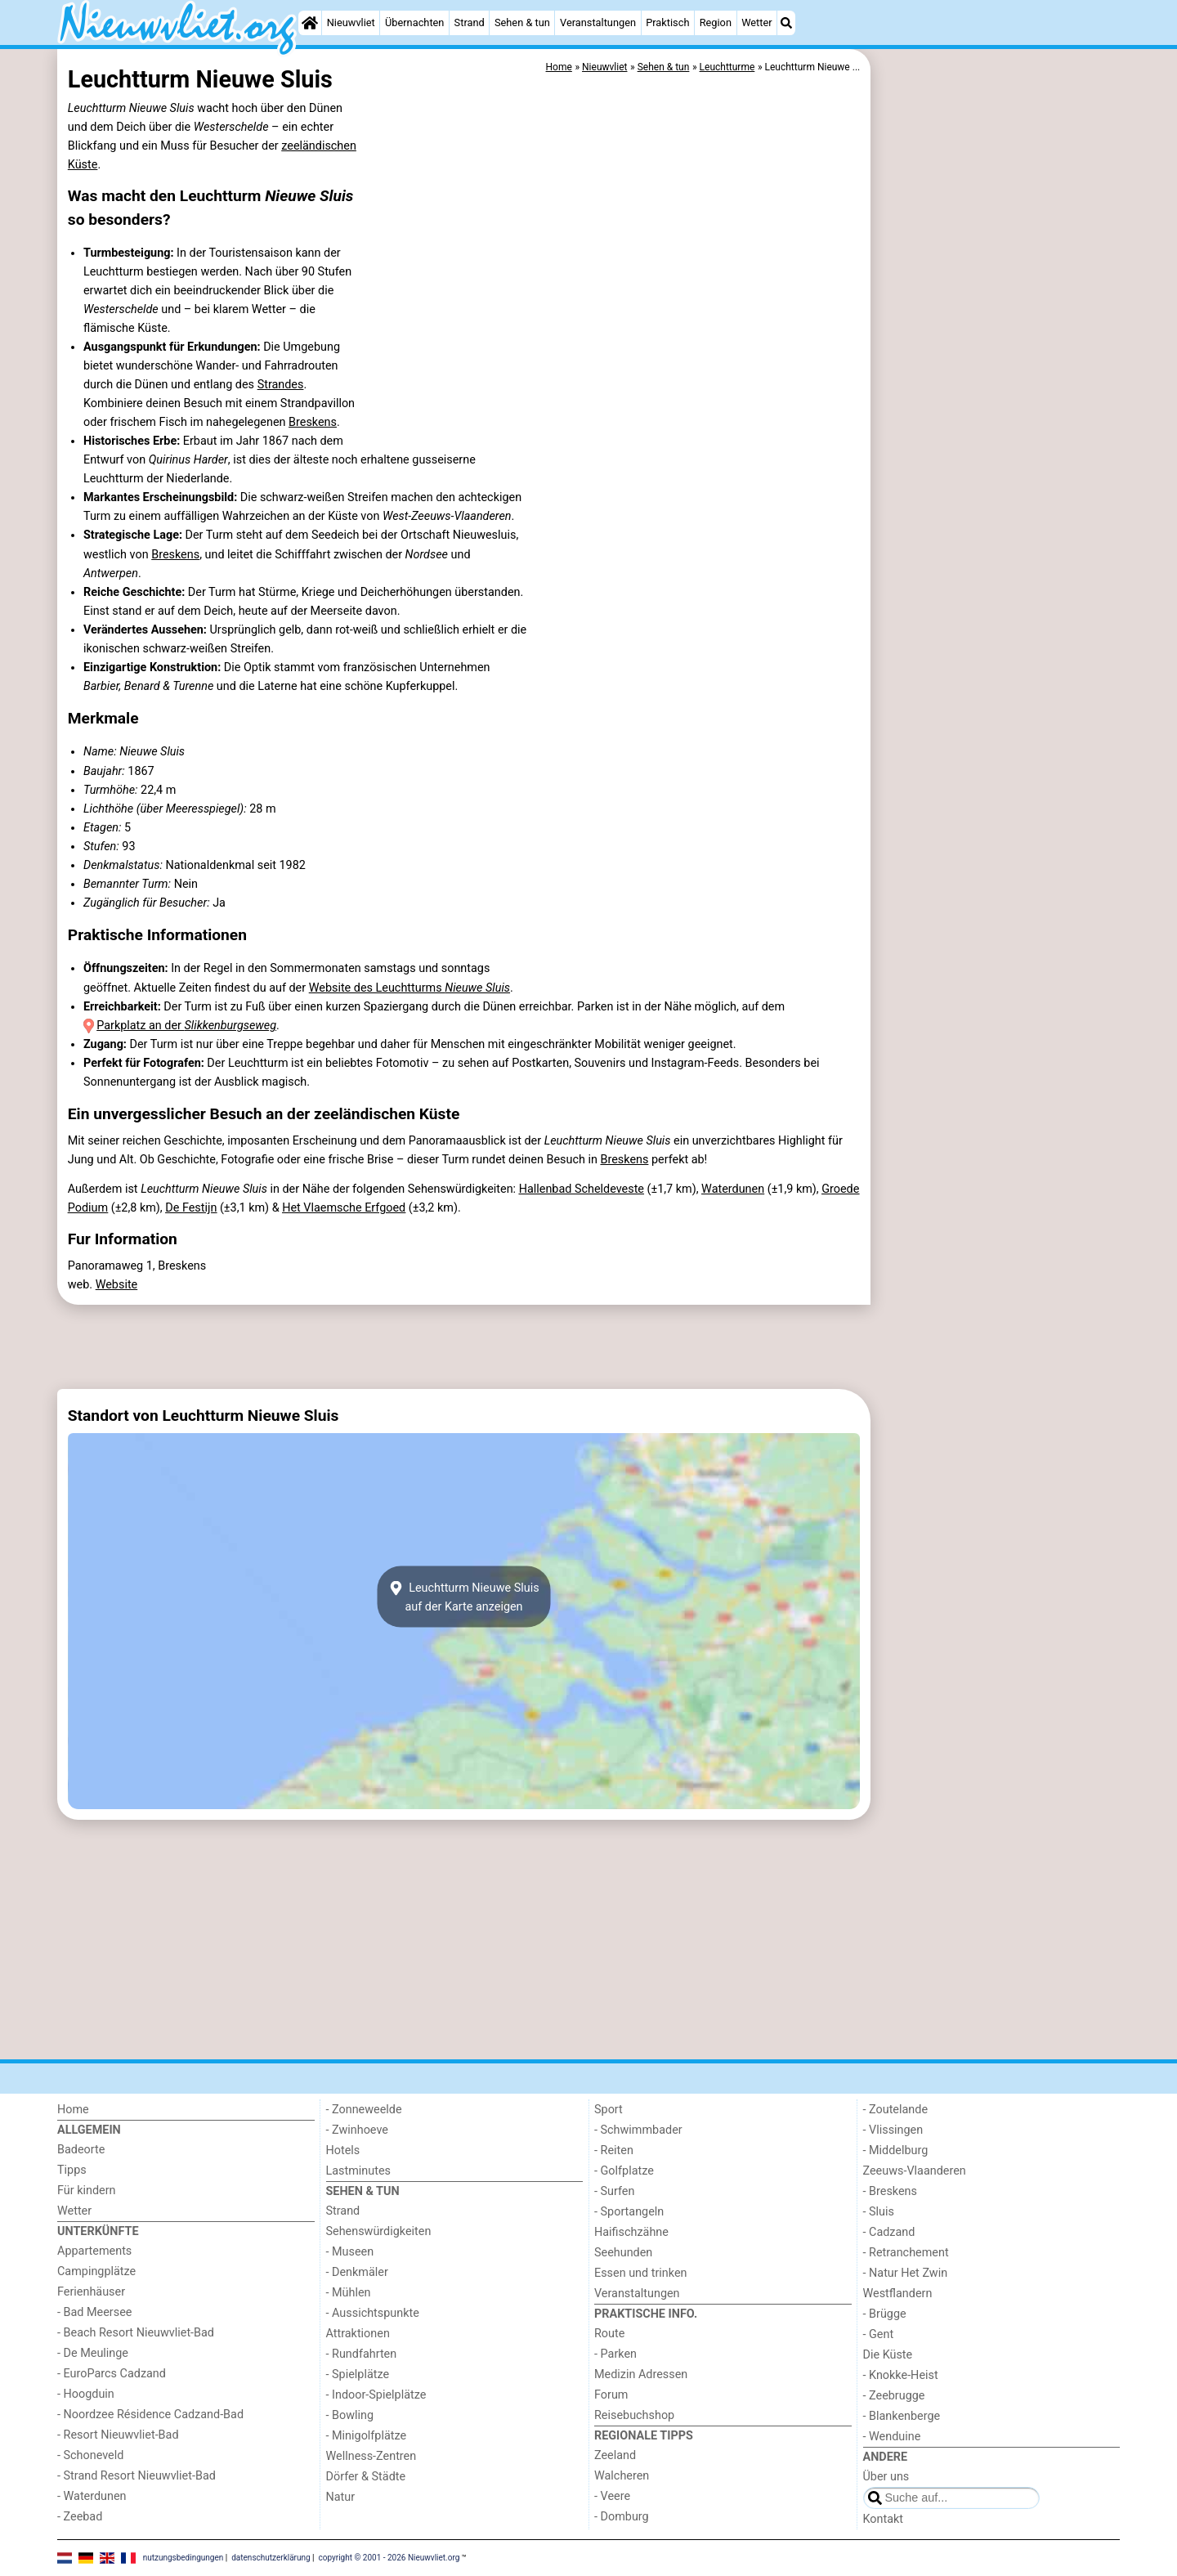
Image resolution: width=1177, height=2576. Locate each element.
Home (73, 2110)
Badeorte (81, 2150)
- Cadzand (889, 2232)
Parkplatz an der (186, 1026)
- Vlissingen (893, 2130)
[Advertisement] (997, 425)
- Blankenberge (902, 2416)
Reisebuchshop (634, 2415)
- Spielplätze (358, 2374)
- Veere (612, 2496)
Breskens (313, 422)
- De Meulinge (92, 2353)
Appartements (94, 2251)
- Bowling (350, 2415)
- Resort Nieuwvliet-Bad (118, 2435)
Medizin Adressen (640, 2374)
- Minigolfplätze (366, 2436)
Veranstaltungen (598, 22)
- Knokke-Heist (900, 2375)
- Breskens (890, 2191)
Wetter (756, 22)
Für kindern (86, 2190)
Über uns (886, 2477)
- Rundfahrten (361, 2354)
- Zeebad (79, 2517)
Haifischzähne (631, 2232)
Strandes (280, 385)
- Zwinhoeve (357, 2130)
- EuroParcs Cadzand (111, 2374)
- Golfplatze (624, 2171)
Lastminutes (358, 2171)
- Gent (878, 2334)
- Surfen (614, 2191)
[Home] (309, 23)
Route (609, 2334)
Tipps (72, 2170)
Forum (611, 2395)
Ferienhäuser (91, 2292)
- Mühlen (348, 2293)
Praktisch (667, 22)
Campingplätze (96, 2271)
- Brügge (884, 2314)
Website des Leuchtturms (409, 988)
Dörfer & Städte (366, 2477)
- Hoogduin (85, 2394)
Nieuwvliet (351, 22)
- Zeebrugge (894, 2396)
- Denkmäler (357, 2272)
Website (117, 1285)
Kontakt (883, 2519)
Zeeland (615, 2455)
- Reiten (613, 2150)
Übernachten (414, 22)
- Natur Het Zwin (905, 2273)
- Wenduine (892, 2437)
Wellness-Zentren (371, 2456)
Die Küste (888, 2355)
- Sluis (878, 2212)
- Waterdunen (92, 2496)
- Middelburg (896, 2150)
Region (716, 22)
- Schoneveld (90, 2455)
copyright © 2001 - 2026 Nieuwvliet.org (389, 2557)
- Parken (615, 2354)
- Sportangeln (629, 2212)
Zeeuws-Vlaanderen (914, 2171)
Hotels (343, 2150)
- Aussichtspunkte (372, 2313)
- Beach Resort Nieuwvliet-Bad (135, 2333)
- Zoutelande (896, 2110)
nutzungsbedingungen (183, 2557)
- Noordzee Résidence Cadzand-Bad (150, 2414)
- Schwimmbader (638, 2130)
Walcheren (621, 2476)
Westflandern (898, 2293)
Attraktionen (358, 2334)
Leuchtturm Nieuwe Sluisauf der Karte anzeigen (463, 1596)
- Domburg (621, 2517)
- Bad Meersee (94, 2312)
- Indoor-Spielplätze (376, 2395)
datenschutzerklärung (270, 2557)
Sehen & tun (522, 22)
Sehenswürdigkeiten (379, 2231)
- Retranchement (906, 2253)
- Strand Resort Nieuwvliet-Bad (136, 2476)
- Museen (350, 2252)
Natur (341, 2497)
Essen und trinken (640, 2273)
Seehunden (623, 2253)
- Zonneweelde (364, 2110)
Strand (469, 22)
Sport (608, 2110)
